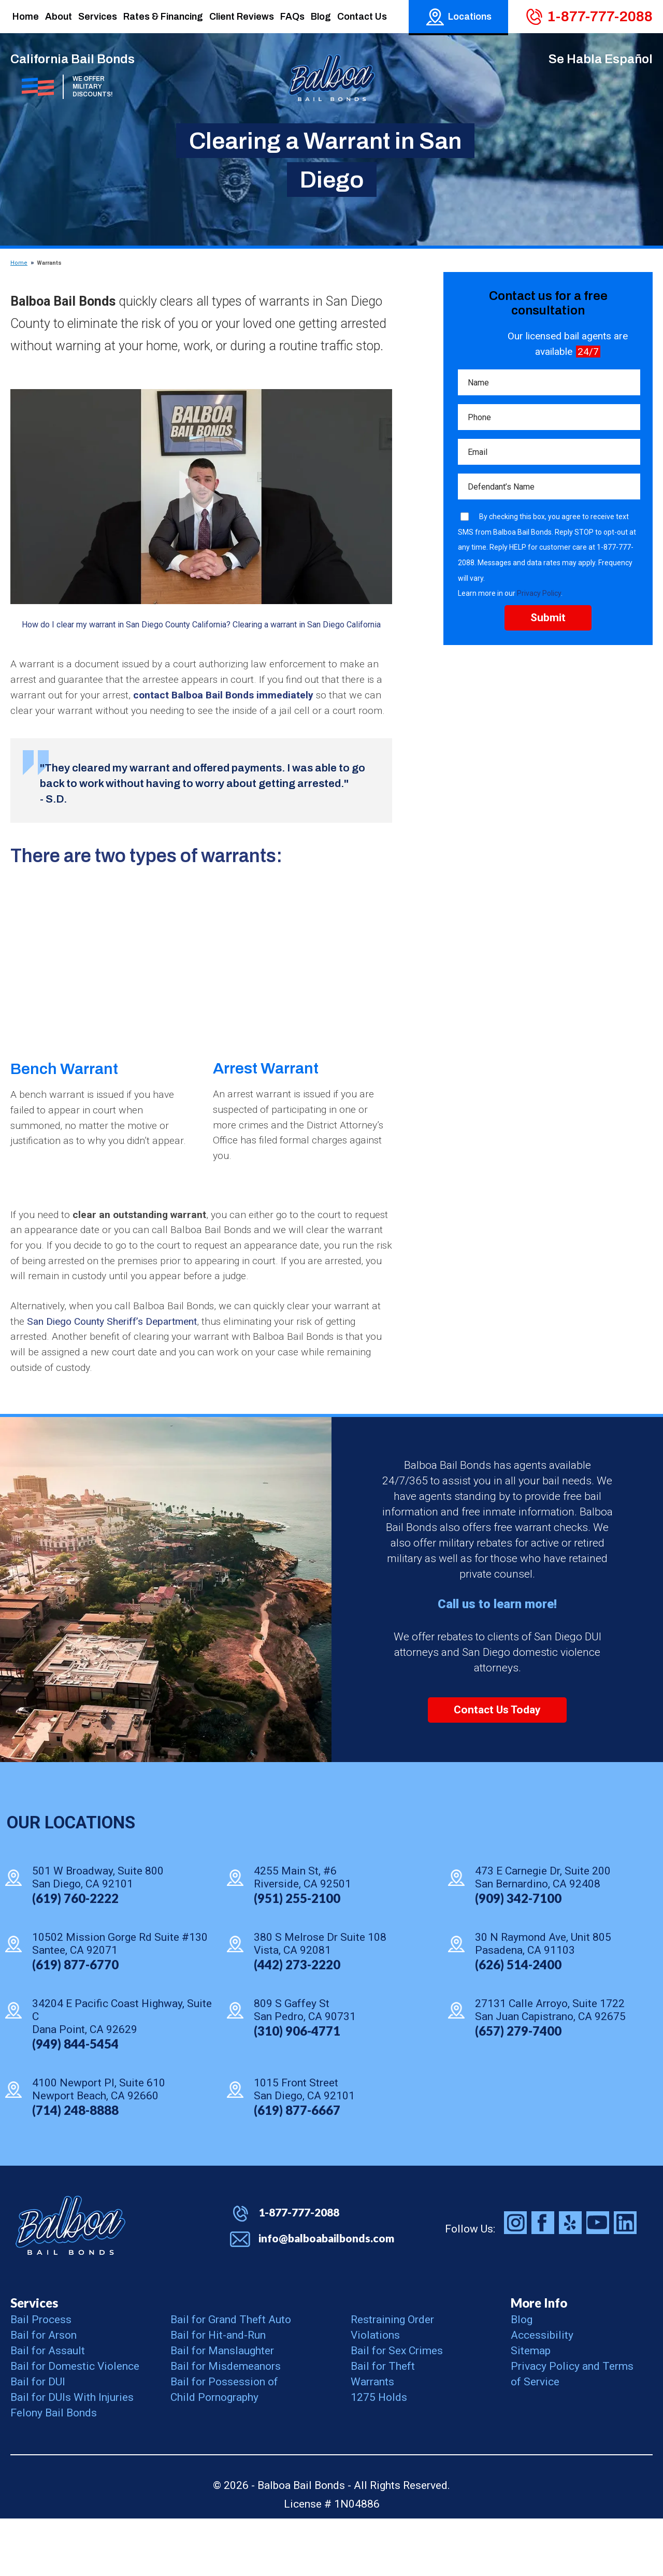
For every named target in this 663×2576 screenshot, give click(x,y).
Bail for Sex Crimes (397, 2408)
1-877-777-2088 (600, 16)
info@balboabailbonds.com (326, 2295)
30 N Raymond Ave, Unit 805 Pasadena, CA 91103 (543, 2001)
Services (34, 2360)
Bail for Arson (43, 2392)
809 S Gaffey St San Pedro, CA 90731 (305, 2067)
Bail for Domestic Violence (74, 2423)
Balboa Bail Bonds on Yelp (570, 2280)
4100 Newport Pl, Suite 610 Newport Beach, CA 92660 (98, 2146)
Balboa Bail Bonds (70, 2282)
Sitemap (531, 2408)
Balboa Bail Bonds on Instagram (515, 2280)
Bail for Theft (383, 2423)
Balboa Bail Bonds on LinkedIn (625, 2280)
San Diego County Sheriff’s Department (132, 1375)
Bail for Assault (47, 2408)
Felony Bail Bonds (53, 2470)
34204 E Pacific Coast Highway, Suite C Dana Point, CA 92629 (122, 2074)
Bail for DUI (37, 2439)
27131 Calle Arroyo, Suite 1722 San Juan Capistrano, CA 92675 (550, 2067)
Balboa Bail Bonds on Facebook (542, 2280)
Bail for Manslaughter (222, 2408)
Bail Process (40, 2377)
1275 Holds (379, 2455)
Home (18, 263)
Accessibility (542, 2392)
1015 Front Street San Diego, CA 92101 (304, 2146)
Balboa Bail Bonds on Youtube (597, 2280)
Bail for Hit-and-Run (218, 2392)
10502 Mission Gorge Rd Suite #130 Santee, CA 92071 (120, 2001)
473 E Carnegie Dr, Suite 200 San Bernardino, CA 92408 (543, 1935)
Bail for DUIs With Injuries (72, 2455)
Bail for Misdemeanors (225, 2423)
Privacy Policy (539, 600)
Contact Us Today (497, 1767)
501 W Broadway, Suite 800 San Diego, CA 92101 (98, 1935)
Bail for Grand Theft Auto (230, 2377)
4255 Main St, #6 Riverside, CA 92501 (302, 1935)
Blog (521, 2377)
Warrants (372, 2439)
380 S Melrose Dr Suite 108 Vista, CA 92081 (320, 2001)
